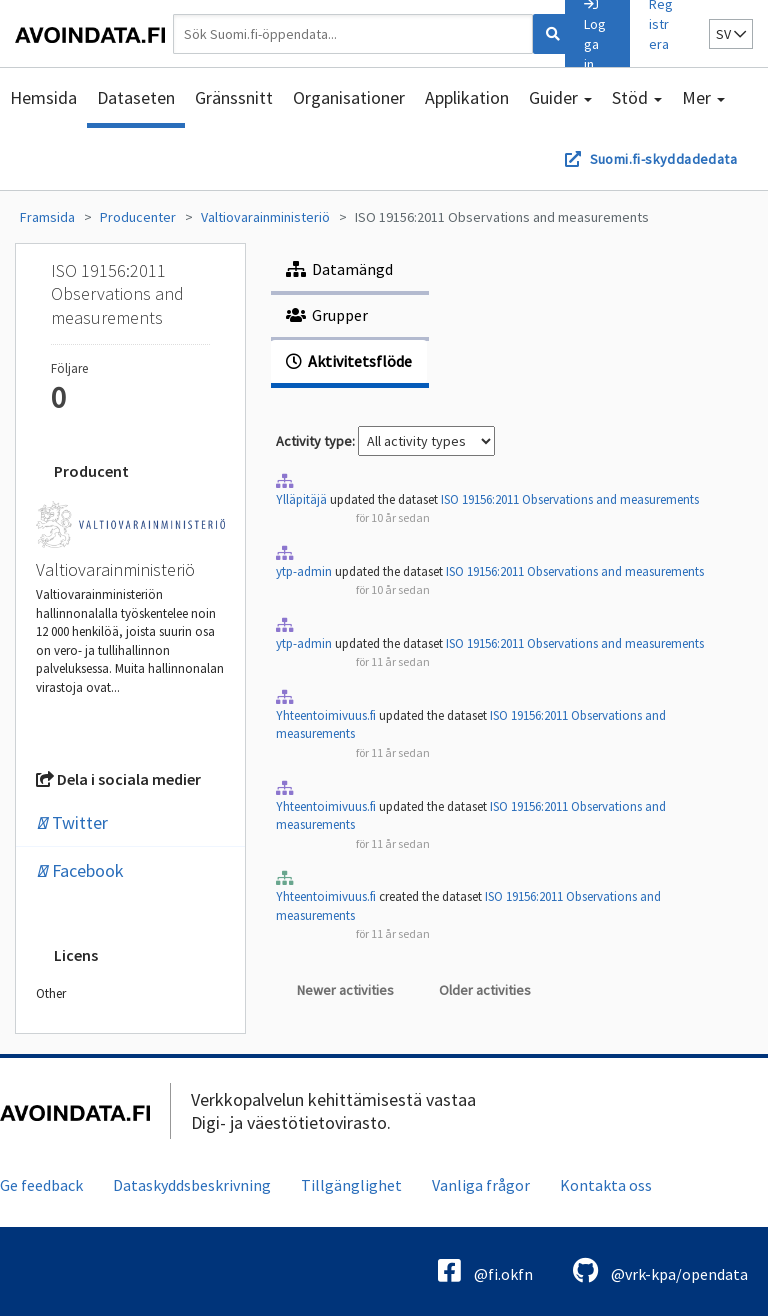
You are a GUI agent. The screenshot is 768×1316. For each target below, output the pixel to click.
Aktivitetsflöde (349, 361)
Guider (560, 97)
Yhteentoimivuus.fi (326, 715)
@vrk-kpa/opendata (660, 1270)
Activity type (314, 441)
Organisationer (349, 97)
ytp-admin (304, 571)
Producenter (138, 217)
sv (731, 34)
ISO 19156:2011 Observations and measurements (502, 217)
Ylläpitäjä (301, 499)
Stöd (637, 97)
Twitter (72, 822)
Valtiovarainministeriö (265, 217)
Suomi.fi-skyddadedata (663, 159)
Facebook (80, 870)
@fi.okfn (485, 1270)
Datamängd (339, 269)
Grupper (327, 315)
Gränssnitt (234, 97)
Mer (703, 97)
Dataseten (136, 97)
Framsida (47, 217)
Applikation (467, 97)
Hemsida (43, 97)
